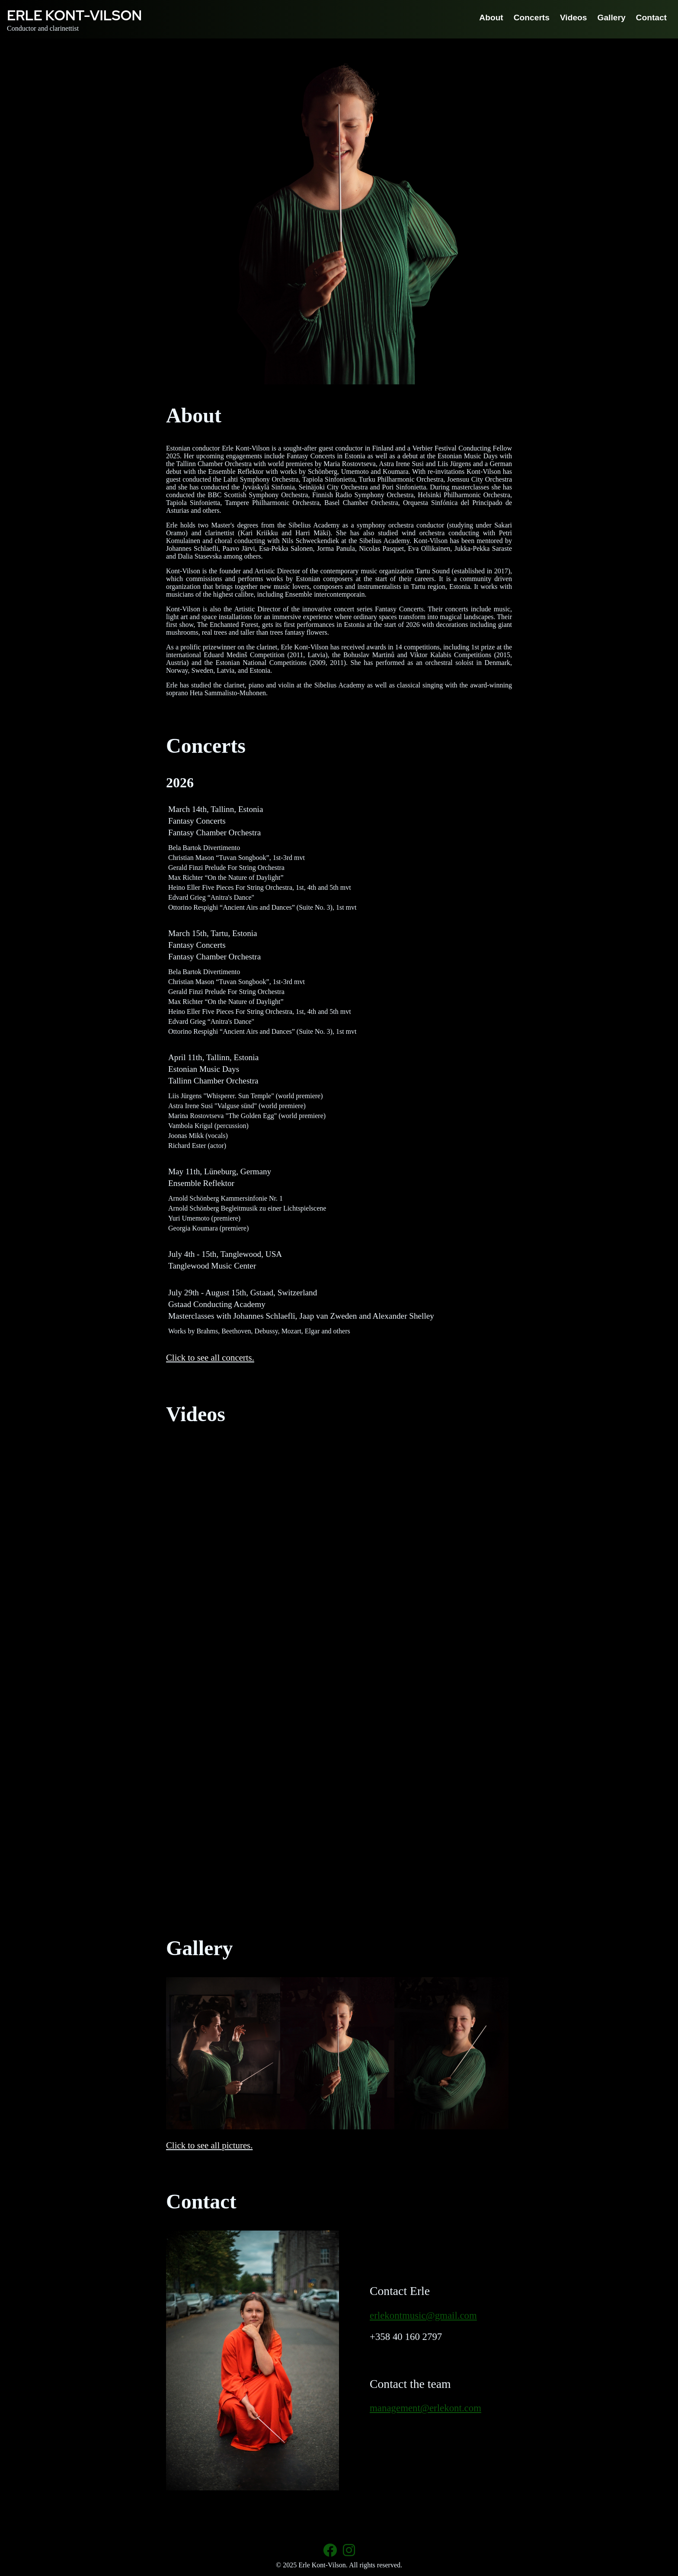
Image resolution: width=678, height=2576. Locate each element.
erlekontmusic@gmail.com (423, 2315)
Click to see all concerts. (210, 1357)
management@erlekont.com (425, 2408)
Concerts (532, 17)
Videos (573, 17)
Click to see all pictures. (209, 2145)
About (491, 17)
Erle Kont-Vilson (74, 15)
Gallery (612, 17)
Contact (651, 17)
